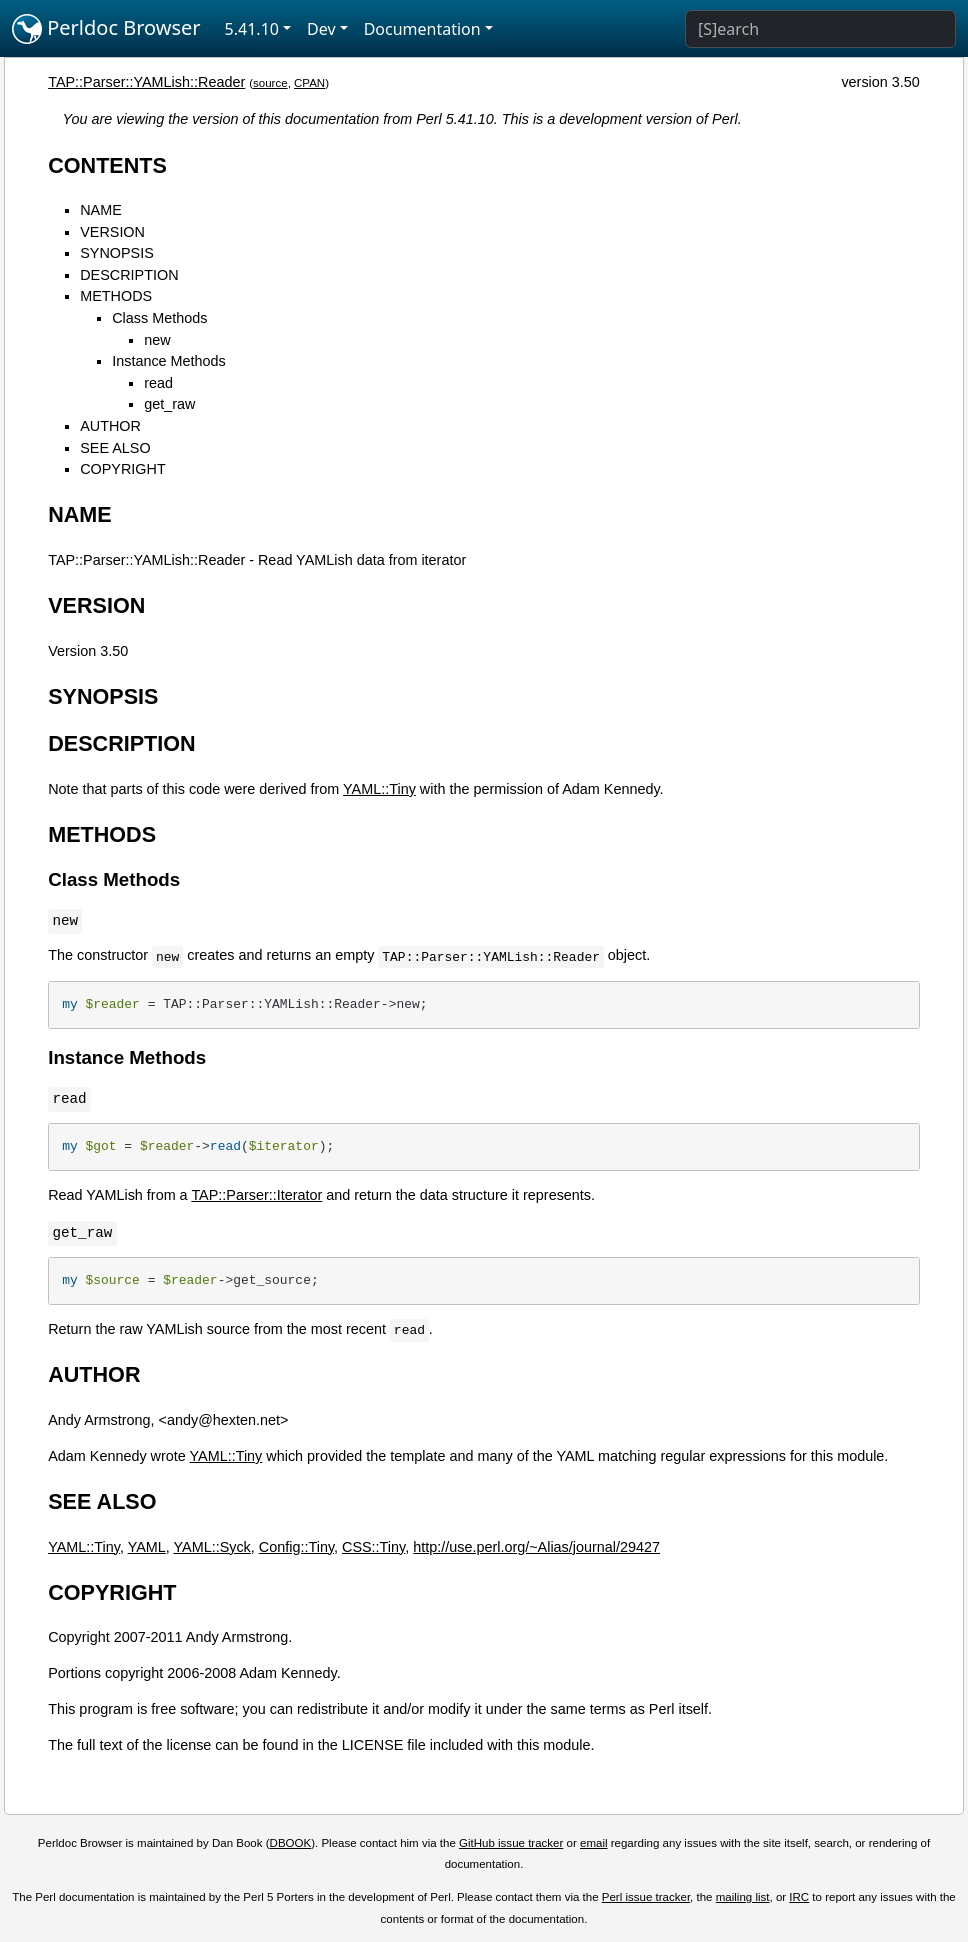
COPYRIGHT (123, 469)
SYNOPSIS (117, 253)
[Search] (820, 29)
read (158, 383)
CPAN (309, 83)
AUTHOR (110, 426)
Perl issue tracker (646, 1897)
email (594, 1843)
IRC (799, 1897)
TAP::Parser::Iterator (256, 1195)
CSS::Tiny (373, 1547)
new (157, 340)
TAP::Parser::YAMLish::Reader (146, 82)
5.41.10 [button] (252, 29)
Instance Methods (169, 361)
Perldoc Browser (106, 29)
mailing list (743, 1897)
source (270, 83)
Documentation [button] (422, 29)
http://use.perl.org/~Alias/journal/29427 (536, 1547)
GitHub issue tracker (511, 1843)
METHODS (116, 296)
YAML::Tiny (379, 789)
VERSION (112, 232)
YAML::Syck (212, 1547)
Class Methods (159, 318)
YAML (147, 1547)
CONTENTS (107, 165)
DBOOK (291, 1843)
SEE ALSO (115, 448)
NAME (101, 210)
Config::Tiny (296, 1547)
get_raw (169, 404)
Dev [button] (321, 29)
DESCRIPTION (129, 275)
